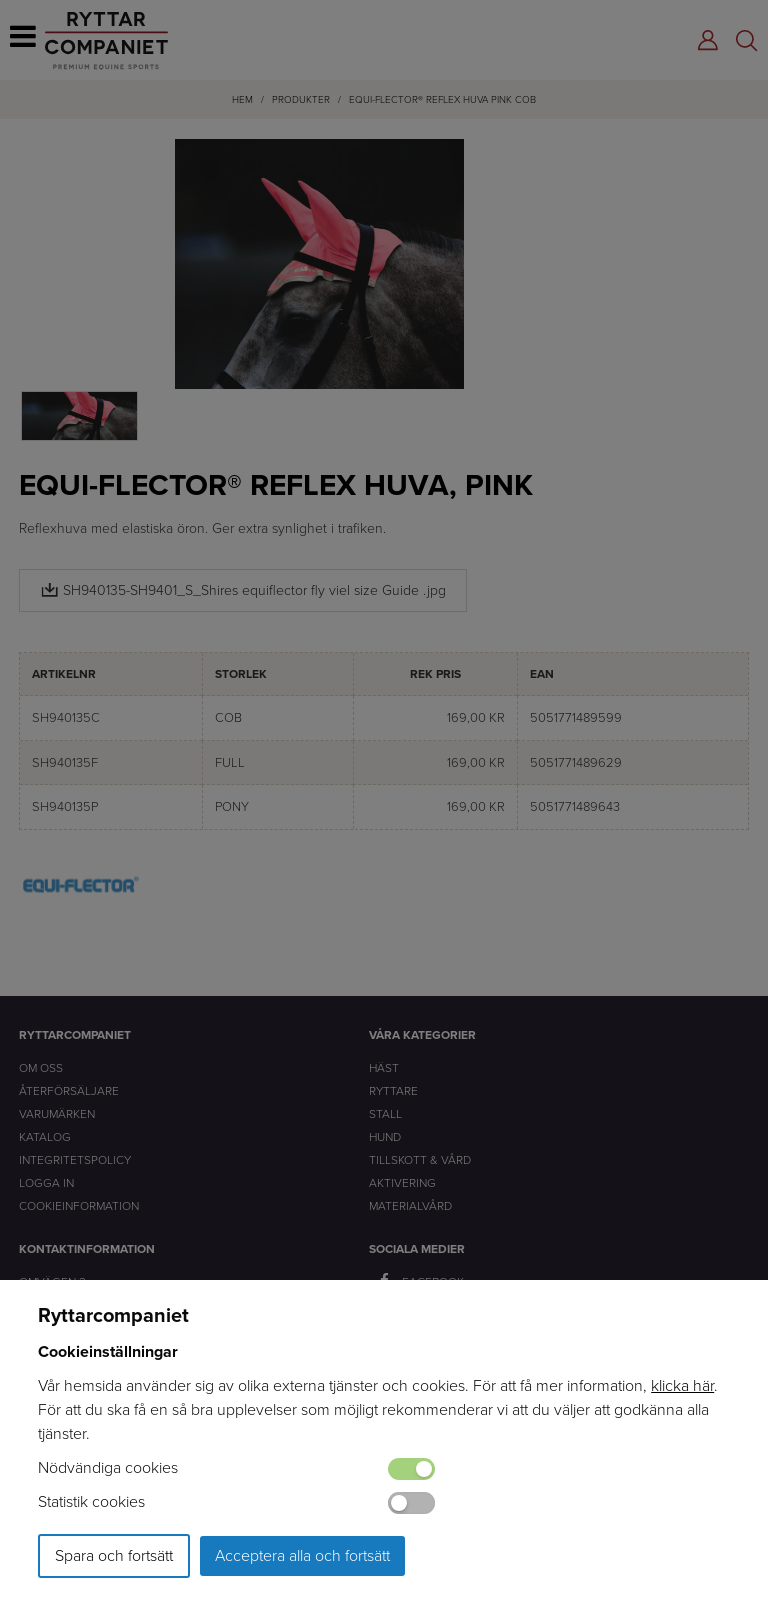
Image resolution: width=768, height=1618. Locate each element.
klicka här (682, 1385)
